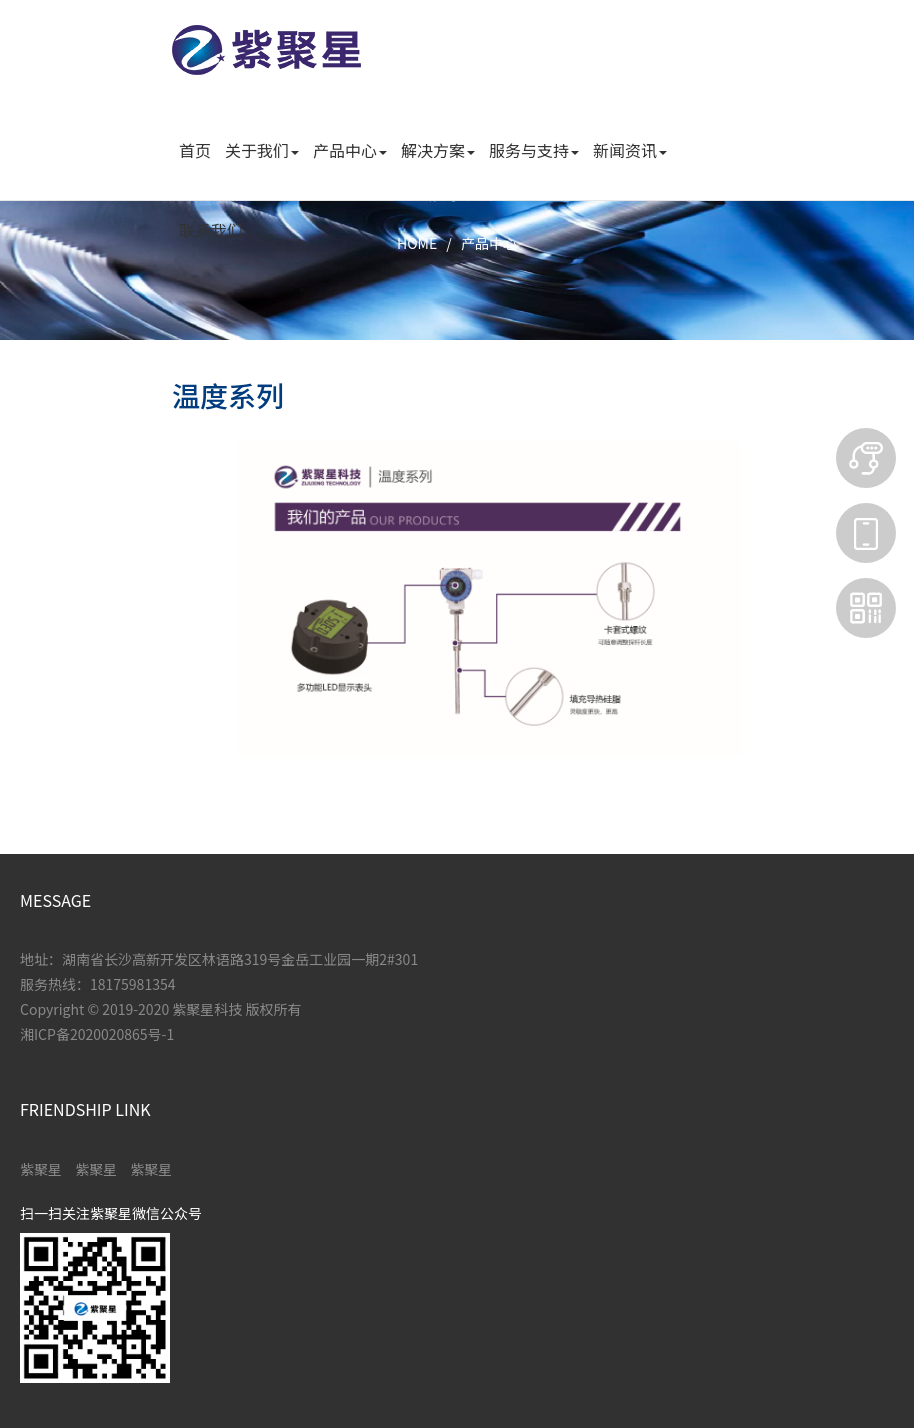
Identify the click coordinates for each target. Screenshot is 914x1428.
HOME (417, 243)
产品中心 (489, 243)
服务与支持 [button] (534, 150)
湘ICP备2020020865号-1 (97, 1034)
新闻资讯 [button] (630, 150)
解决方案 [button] (438, 150)
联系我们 (211, 230)
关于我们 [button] (262, 150)
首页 (195, 150)
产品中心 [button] (350, 150)
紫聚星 (41, 1169)
